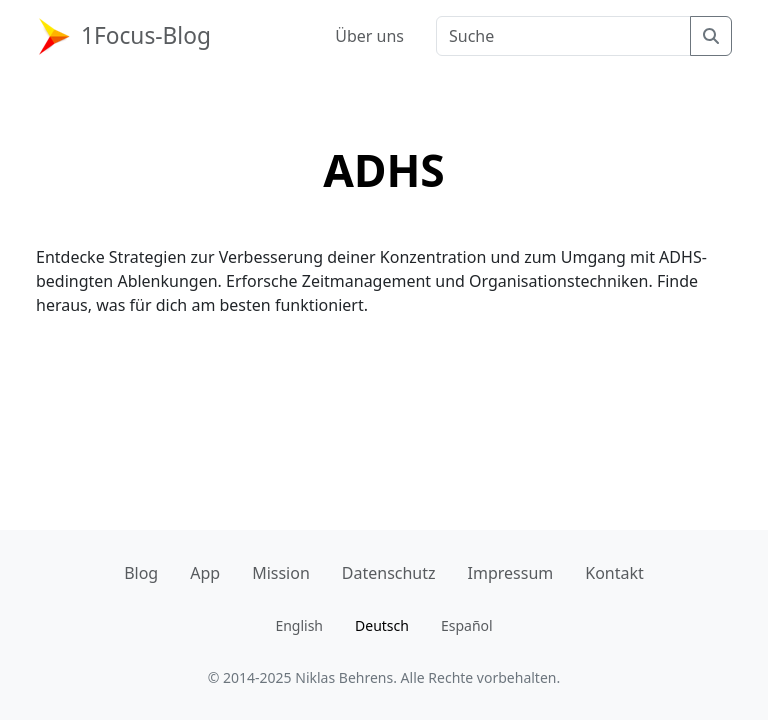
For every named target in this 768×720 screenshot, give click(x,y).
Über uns (369, 36)
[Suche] (711, 36)
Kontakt (614, 573)
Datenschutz (389, 573)
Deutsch (382, 625)
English (299, 625)
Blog (141, 573)
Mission (281, 573)
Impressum (511, 573)
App (205, 573)
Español (467, 625)
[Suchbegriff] (563, 36)
